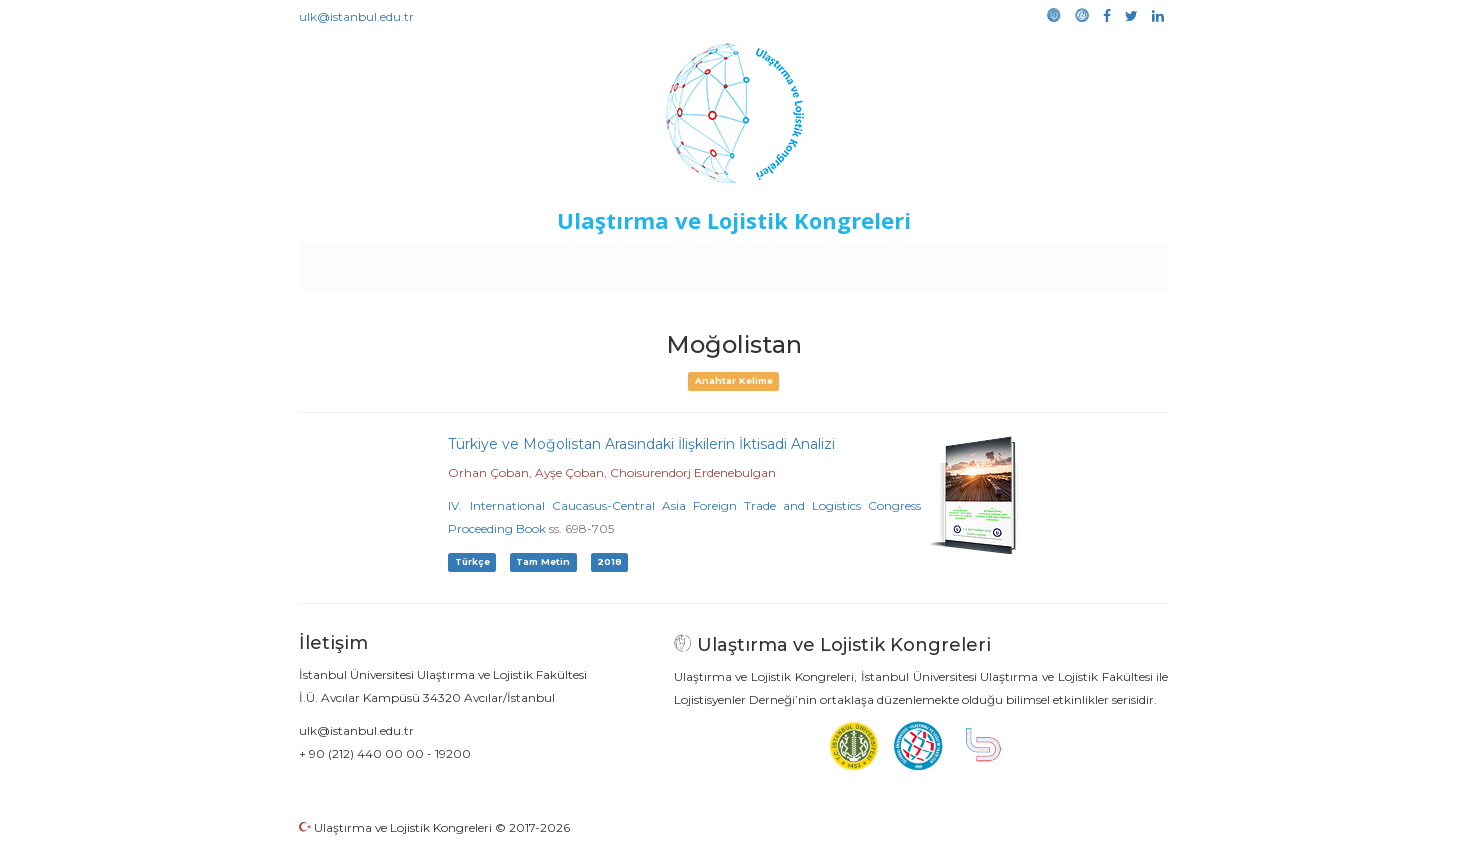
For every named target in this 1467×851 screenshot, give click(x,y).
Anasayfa (382, 262)
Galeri (1034, 262)
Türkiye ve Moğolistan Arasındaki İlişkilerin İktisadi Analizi (641, 444)
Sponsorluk (870, 262)
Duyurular (784, 262)
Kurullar (454, 262)
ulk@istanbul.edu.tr (356, 16)
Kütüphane (962, 262)
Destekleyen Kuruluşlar (574, 262)
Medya (1092, 262)
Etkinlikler (702, 262)
